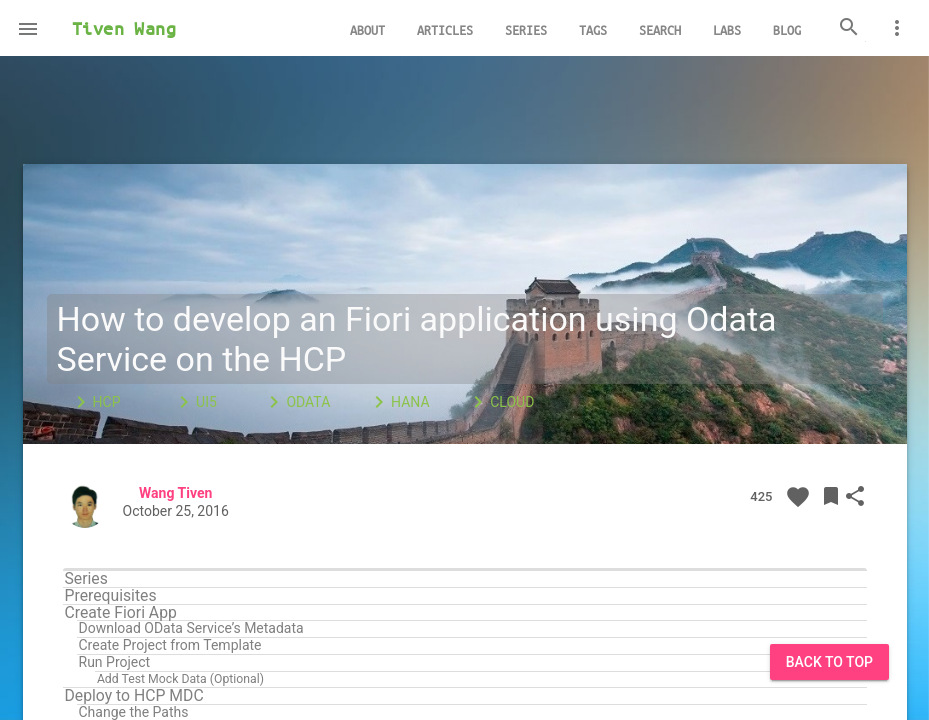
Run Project (115, 662)
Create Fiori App (121, 613)
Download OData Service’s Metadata (191, 628)
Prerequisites (111, 596)
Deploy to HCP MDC (134, 696)
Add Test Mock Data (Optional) (180, 679)
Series (86, 579)
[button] (28, 28)
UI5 (194, 402)
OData (296, 402)
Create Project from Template (170, 645)
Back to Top (829, 662)
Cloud (500, 402)
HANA (398, 402)
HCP (95, 402)
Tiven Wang (124, 28)
